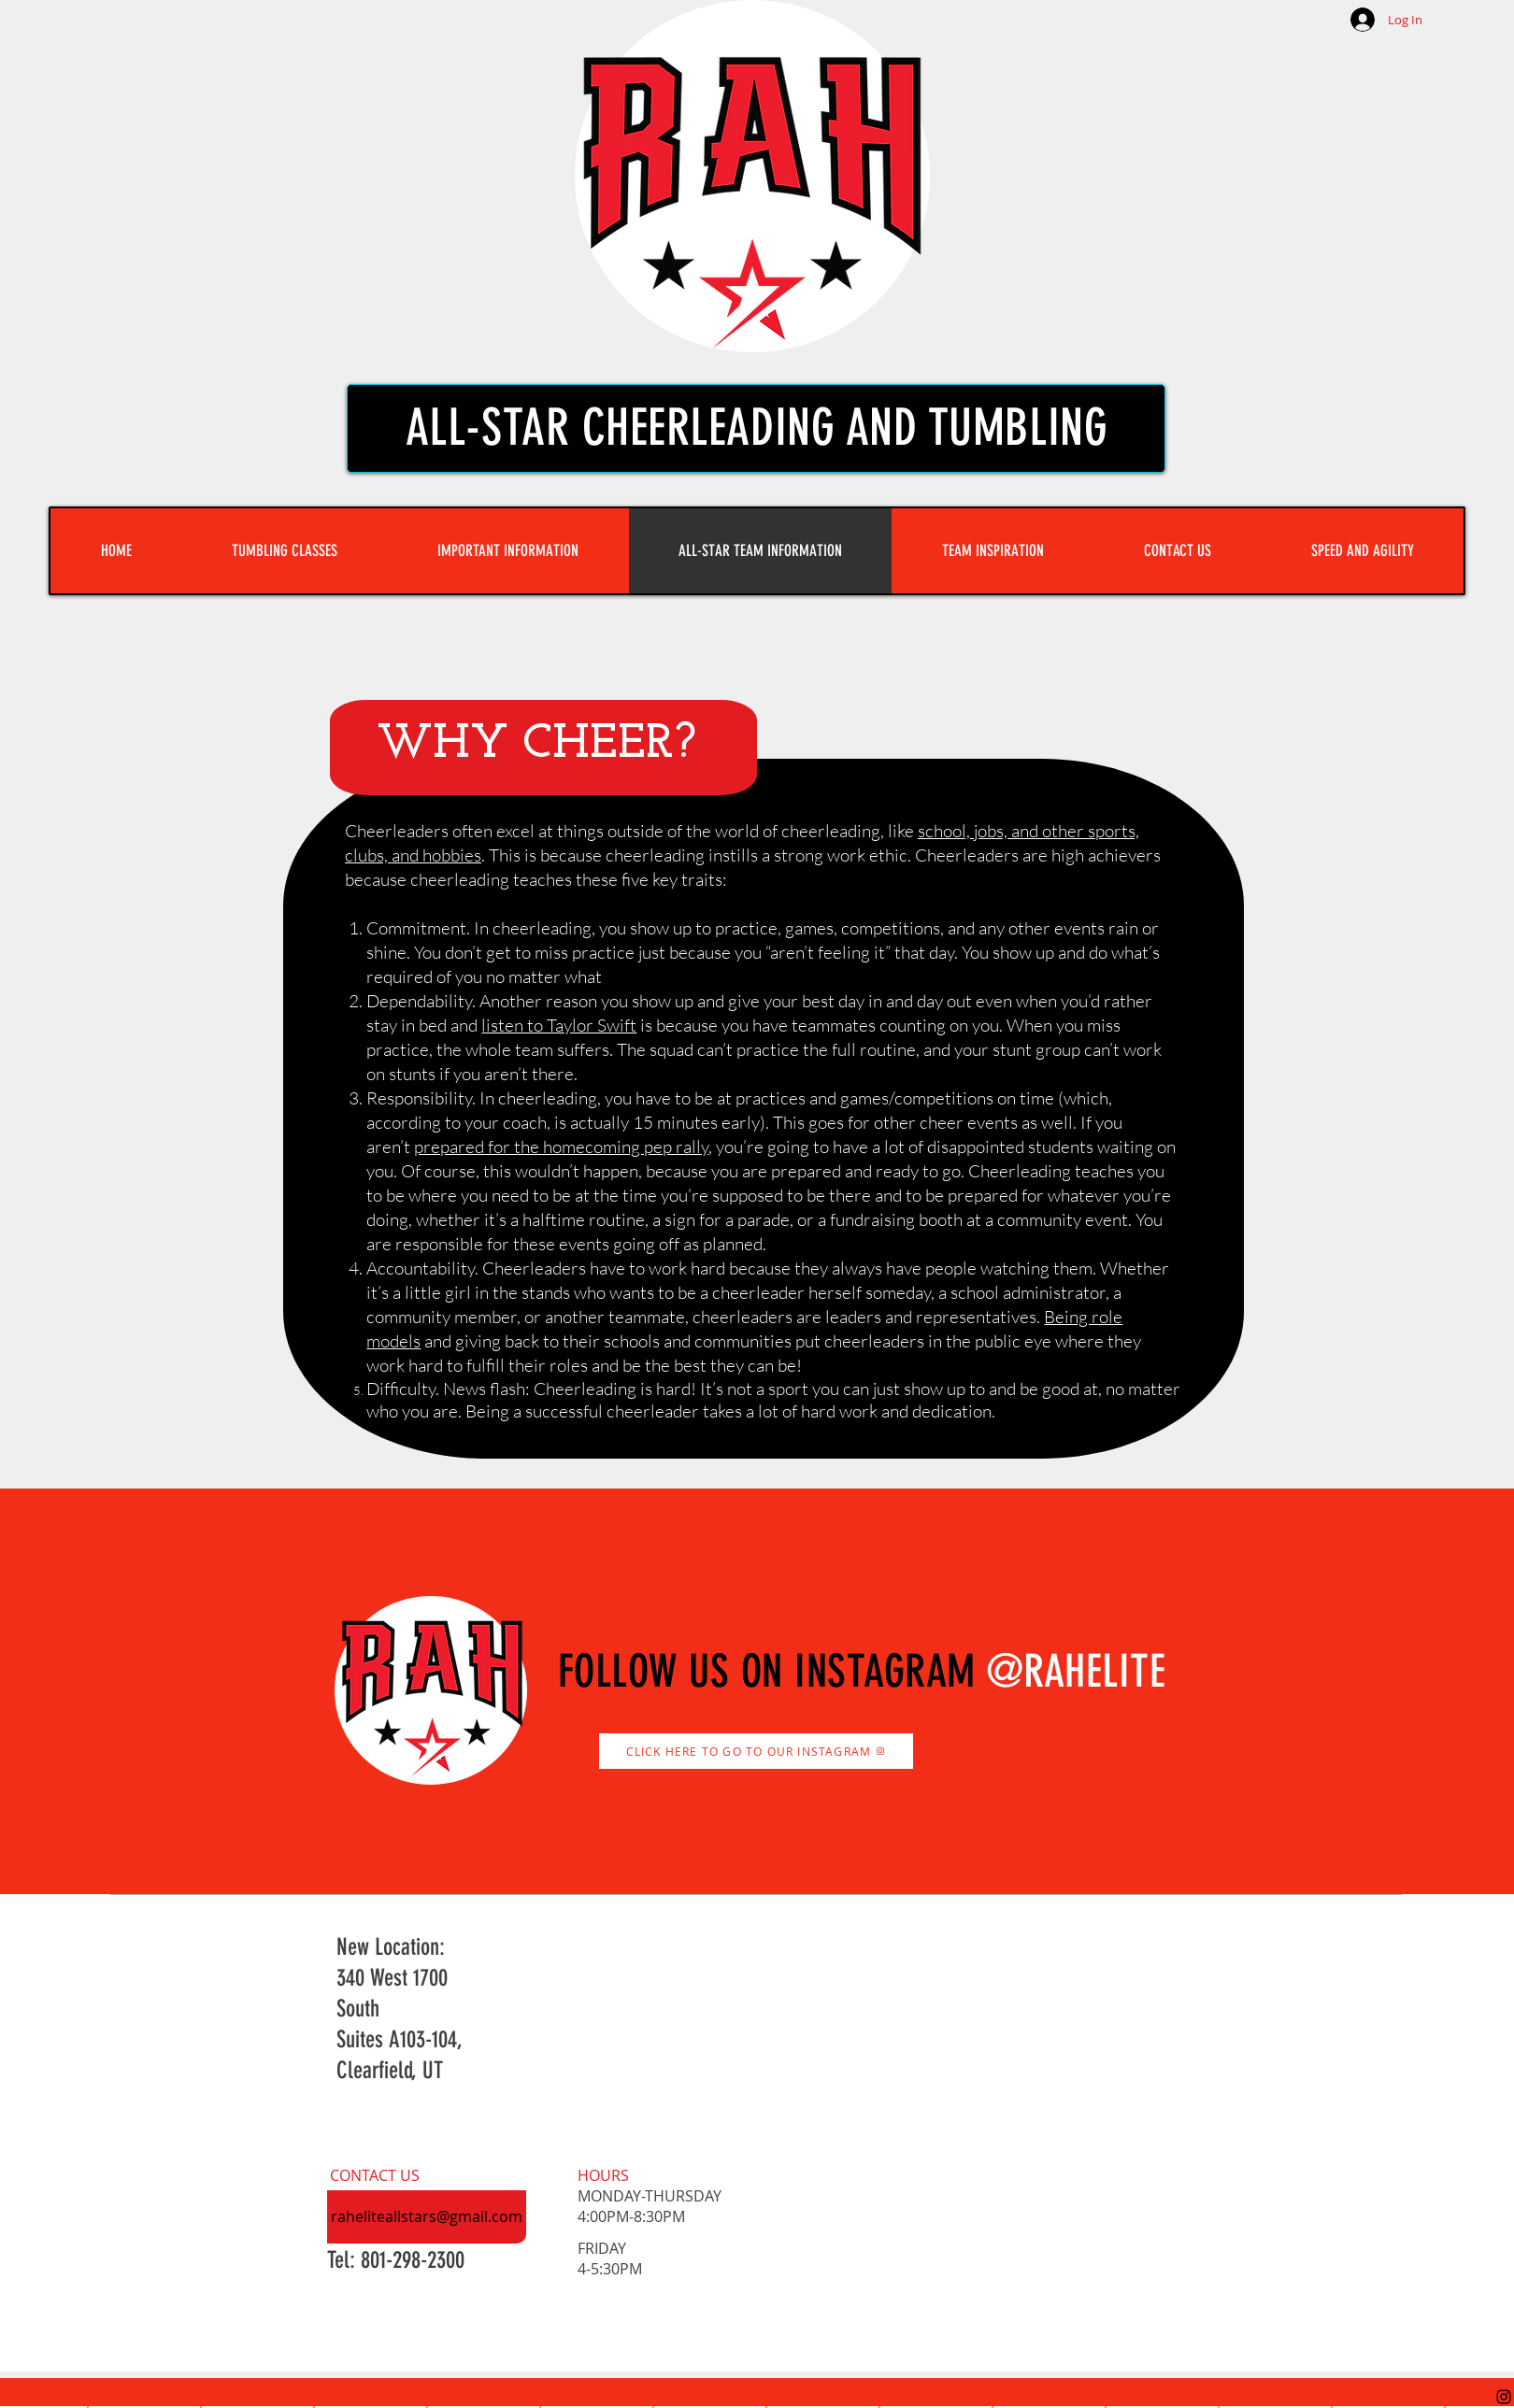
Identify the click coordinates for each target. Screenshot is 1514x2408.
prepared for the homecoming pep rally (561, 1146)
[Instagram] (1503, 2396)
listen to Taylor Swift (558, 1025)
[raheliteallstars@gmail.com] (426, 2217)
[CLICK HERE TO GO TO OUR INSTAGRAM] (756, 1751)
